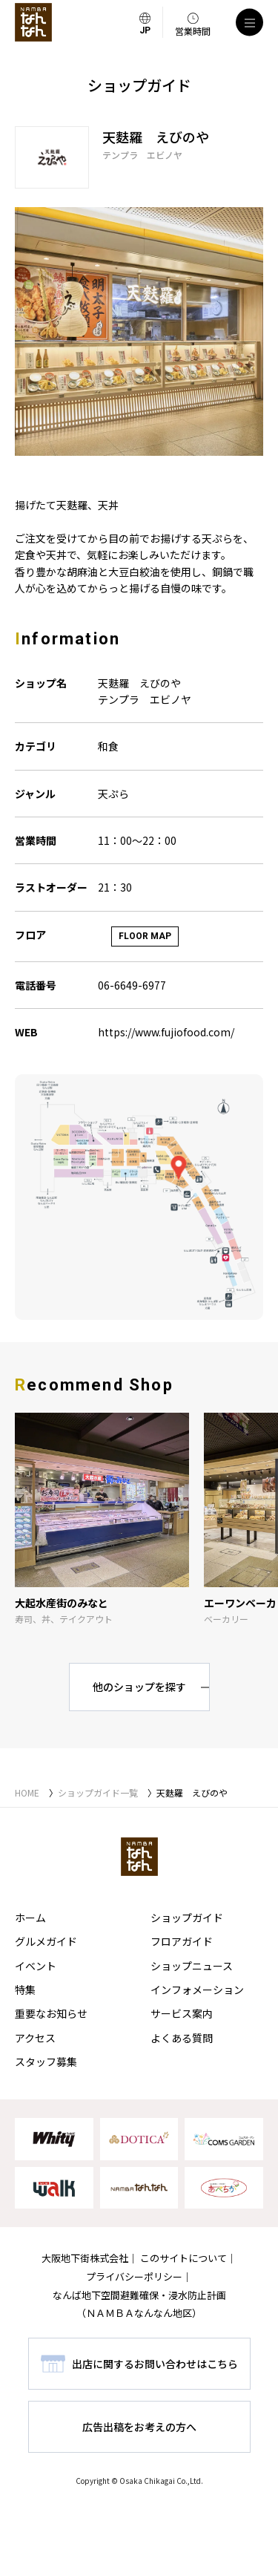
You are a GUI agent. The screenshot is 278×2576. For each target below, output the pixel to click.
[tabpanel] (139, 331)
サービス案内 (181, 2013)
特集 (25, 1989)
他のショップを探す (139, 1686)
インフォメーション (197, 1989)
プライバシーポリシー (134, 2276)
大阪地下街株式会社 (85, 2258)
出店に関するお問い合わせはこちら (155, 2363)
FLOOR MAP (145, 936)
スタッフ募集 (46, 2061)
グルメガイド (46, 1941)
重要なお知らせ (51, 2013)
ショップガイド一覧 (98, 1792)
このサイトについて (183, 2258)
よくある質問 (181, 2037)
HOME (27, 1792)
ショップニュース (191, 1965)
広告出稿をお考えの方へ (139, 2426)
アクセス (35, 2037)
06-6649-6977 (132, 985)
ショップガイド (186, 1917)
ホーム (30, 1917)
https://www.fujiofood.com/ (166, 1031)
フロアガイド (181, 1941)
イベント (35, 1965)
